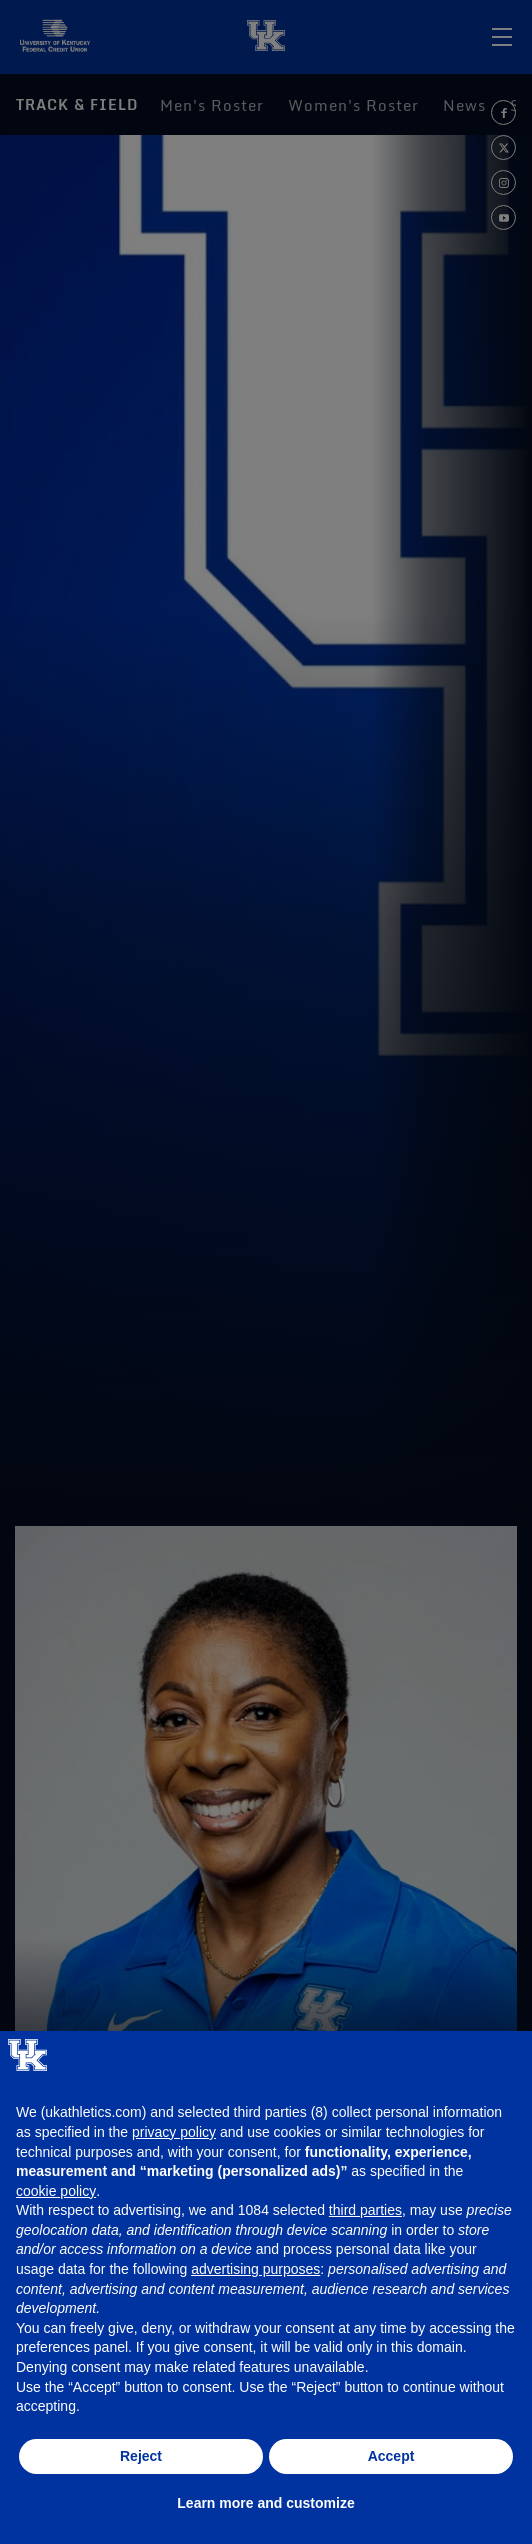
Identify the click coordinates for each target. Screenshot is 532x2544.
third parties (365, 2210)
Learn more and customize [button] (265, 2503)
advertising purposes (255, 2269)
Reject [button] (141, 2456)
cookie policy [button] (56, 2191)
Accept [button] (391, 2456)
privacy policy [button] (174, 2132)
